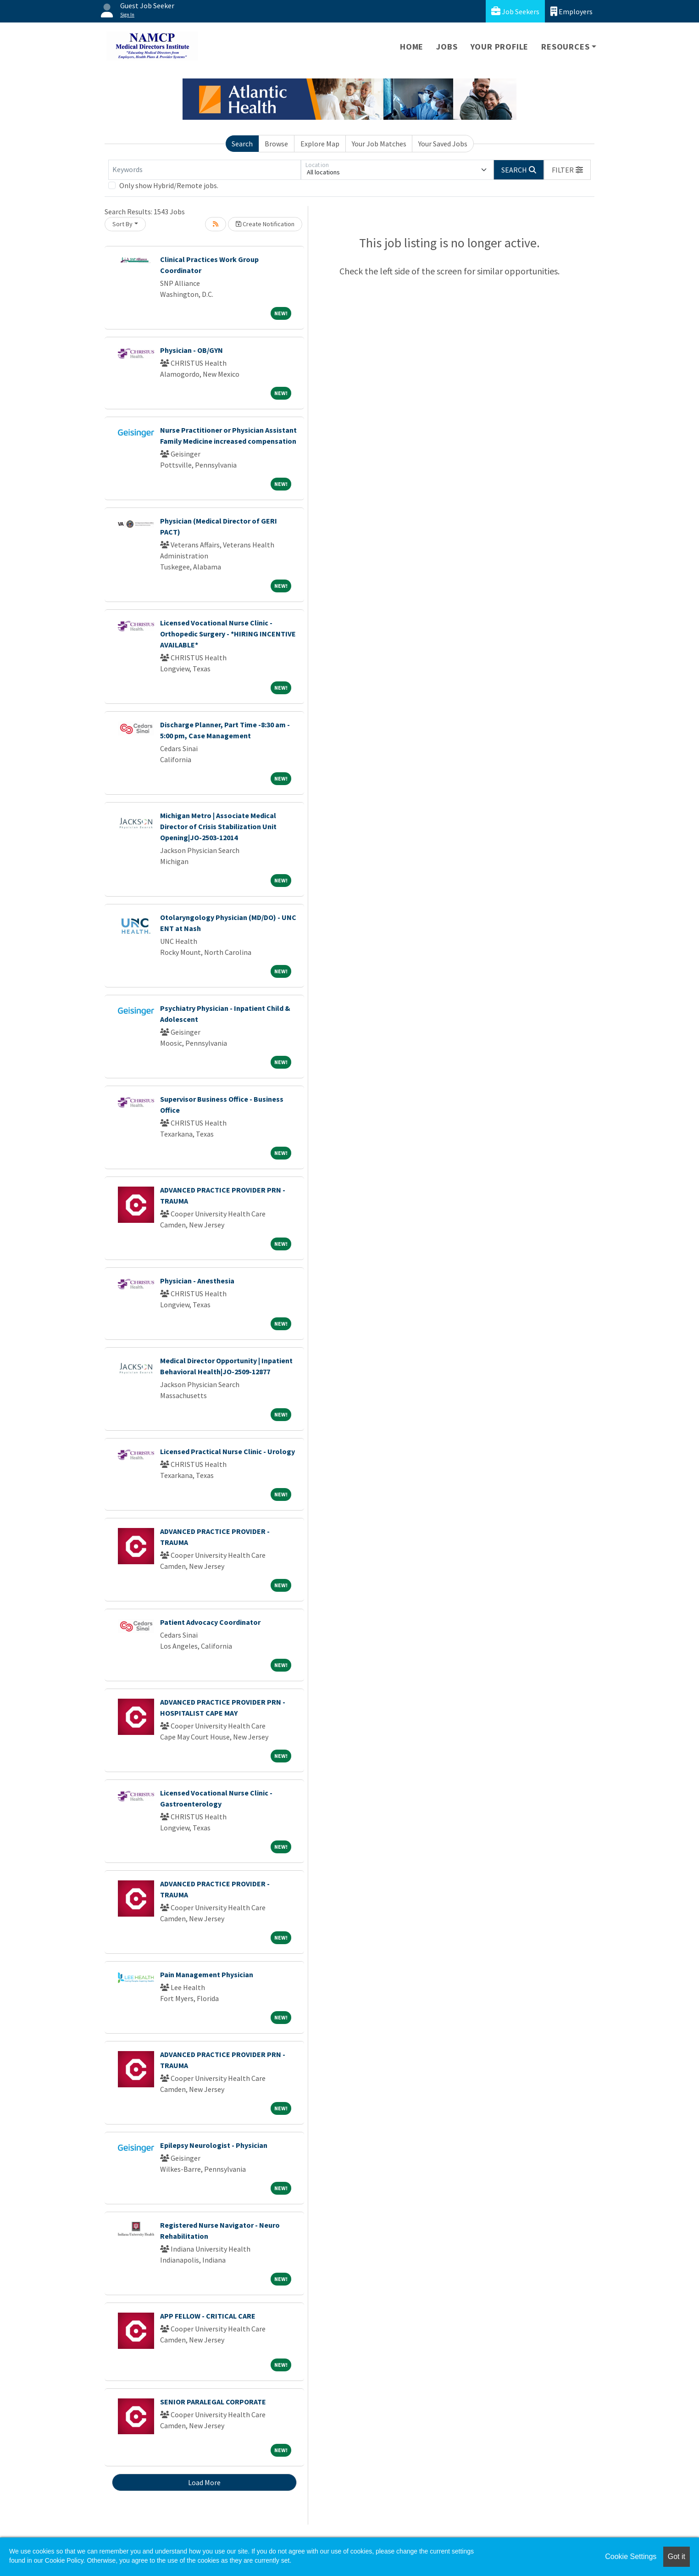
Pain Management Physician (206, 1974)
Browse (276, 143)
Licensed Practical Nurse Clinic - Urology (227, 1451)
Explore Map (319, 143)
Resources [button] (565, 46)
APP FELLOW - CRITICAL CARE (207, 2315)
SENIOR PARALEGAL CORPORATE (213, 2401)
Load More (204, 2482)
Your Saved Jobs (442, 143)
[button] (567, 170)
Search (242, 143)
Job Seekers (515, 11)
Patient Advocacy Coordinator (210, 1622)
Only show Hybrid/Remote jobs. (168, 185)
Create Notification (265, 224)
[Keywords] (204, 170)
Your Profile (500, 46)
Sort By (122, 224)
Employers (571, 11)
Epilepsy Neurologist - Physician (213, 2145)
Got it (676, 2556)
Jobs (446, 46)
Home (411, 46)
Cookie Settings (630, 2556)
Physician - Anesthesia (197, 1280)
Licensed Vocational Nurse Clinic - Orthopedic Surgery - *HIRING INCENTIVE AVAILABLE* (228, 633)
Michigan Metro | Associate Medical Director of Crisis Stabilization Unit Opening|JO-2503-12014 (218, 826)
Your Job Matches (379, 143)
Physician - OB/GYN (191, 350)
